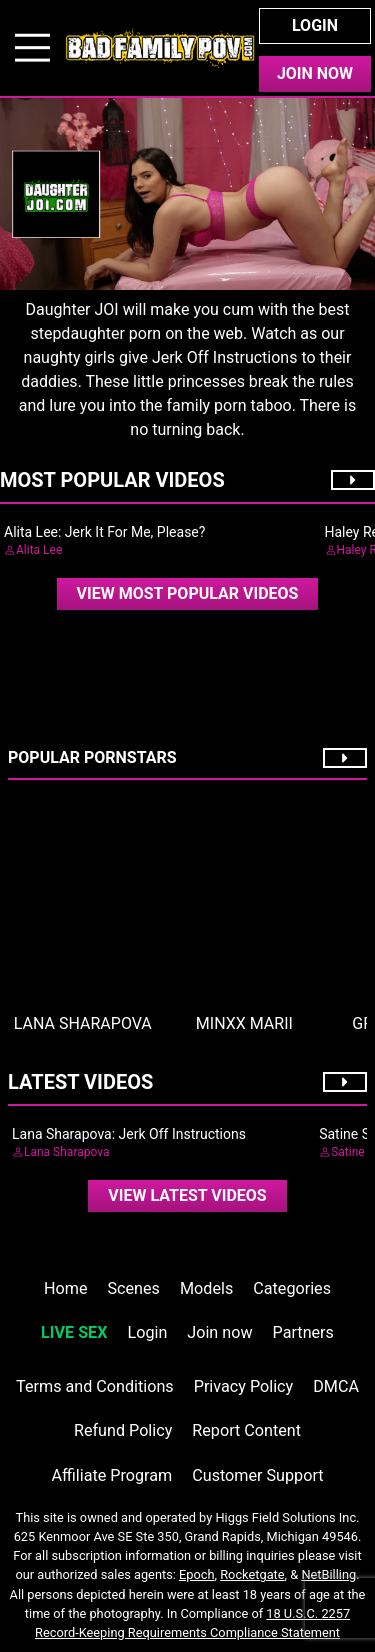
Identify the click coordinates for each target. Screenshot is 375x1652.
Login (315, 25)
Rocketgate (252, 1574)
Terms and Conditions (95, 1386)
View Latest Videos (187, 1195)
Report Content (246, 1430)
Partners (303, 1332)
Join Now (315, 73)
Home (65, 1288)
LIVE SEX (74, 1332)
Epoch (197, 1574)
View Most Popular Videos (188, 593)
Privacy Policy (243, 1386)
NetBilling (328, 1574)
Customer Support (257, 1475)
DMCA (336, 1386)
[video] (188, 594)
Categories (292, 1288)
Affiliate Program (111, 1475)
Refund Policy (123, 1430)
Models (206, 1288)
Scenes (134, 1288)
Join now (219, 1332)
